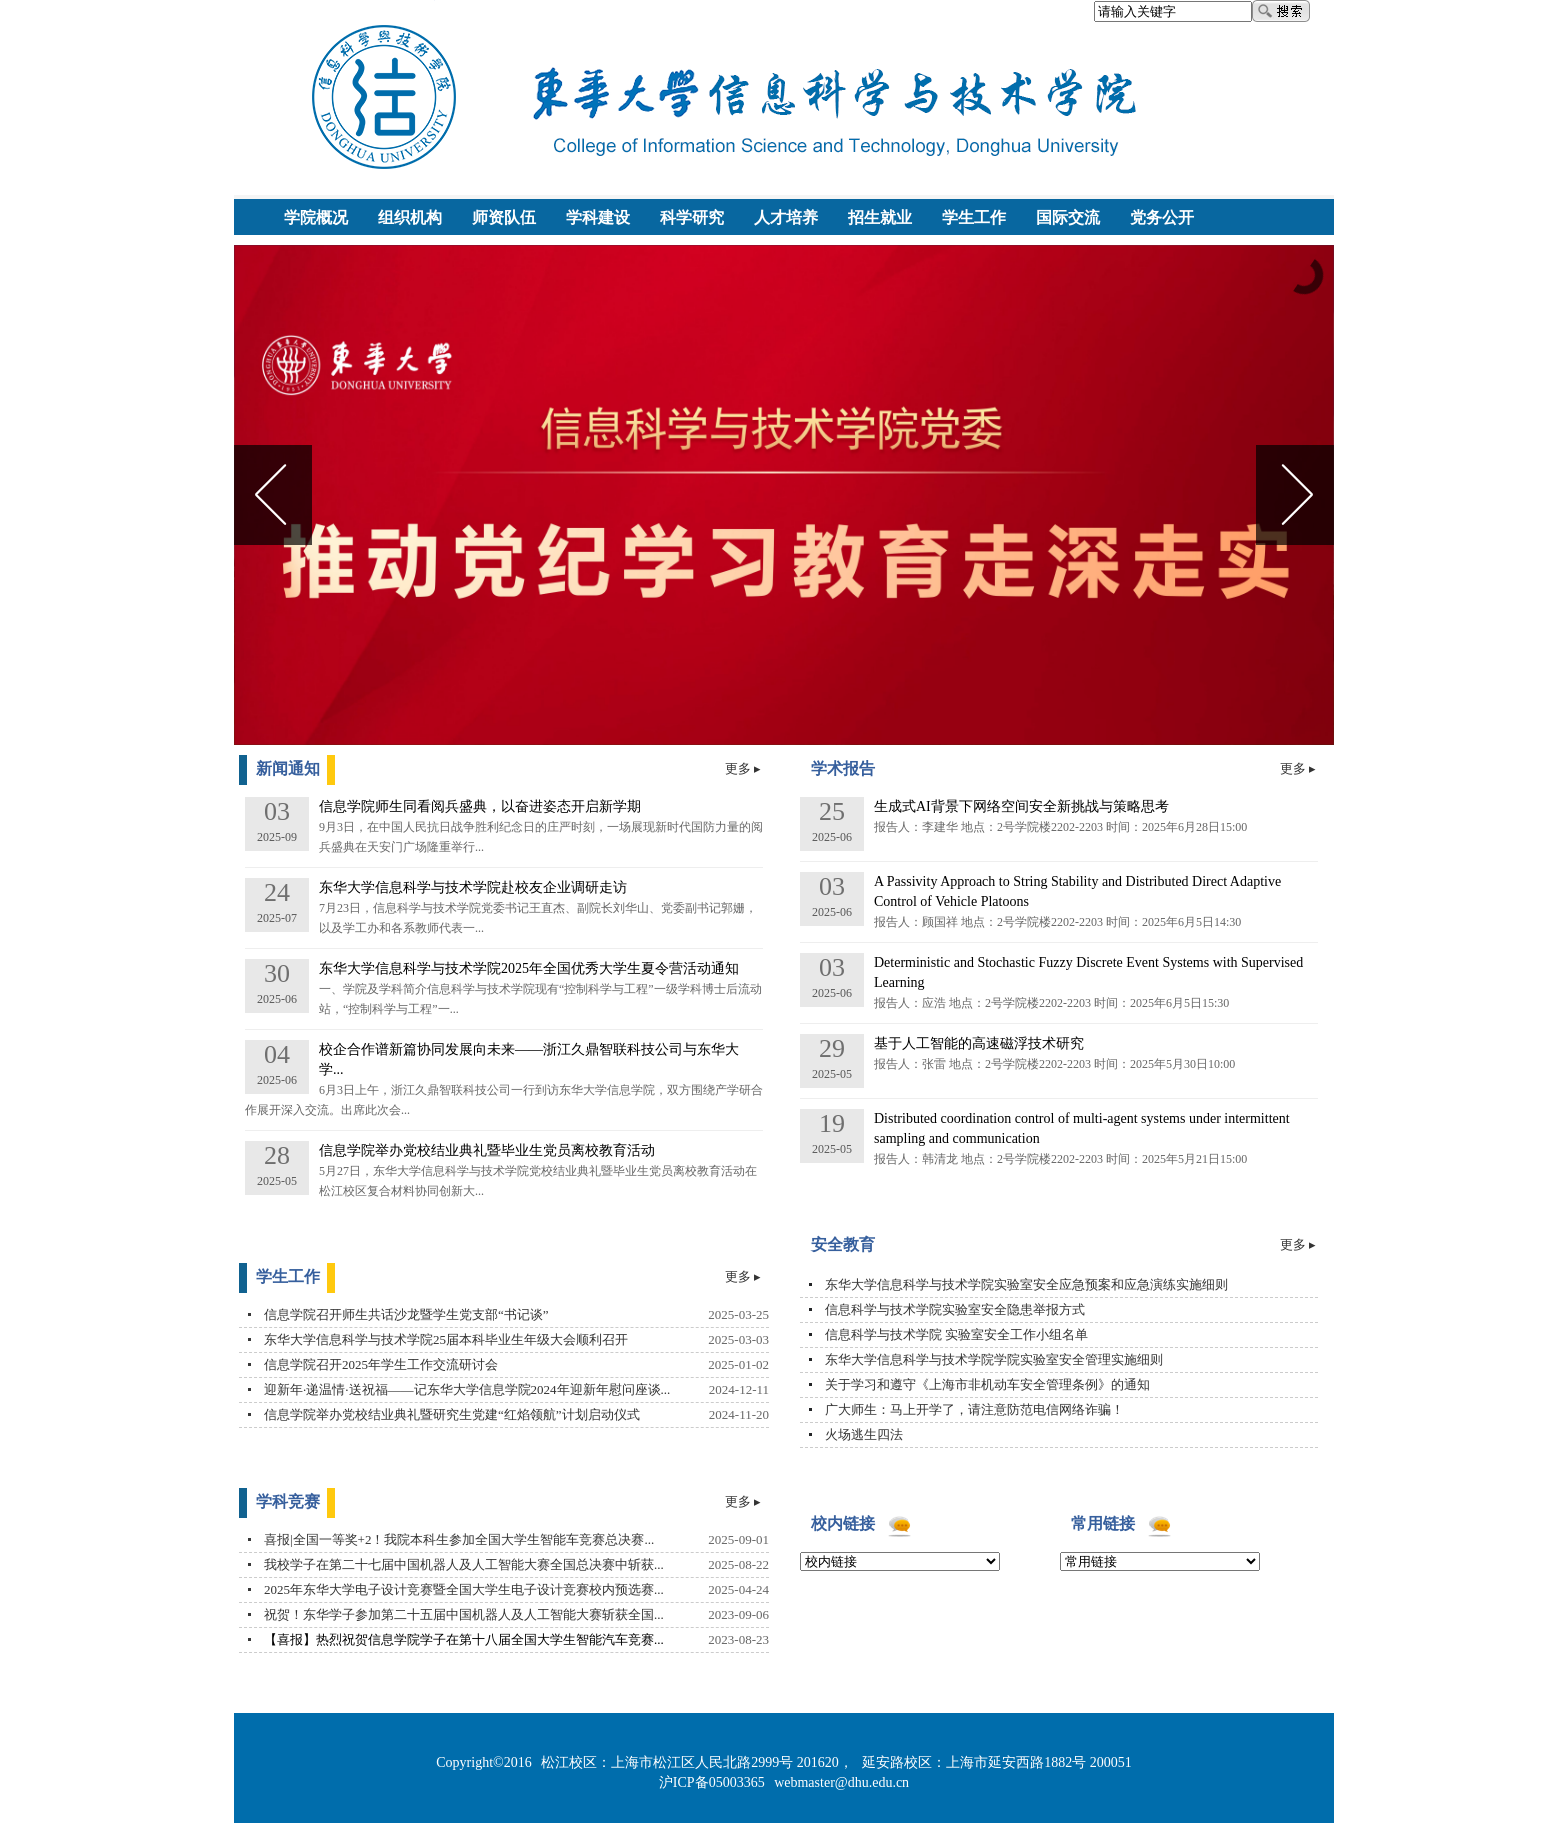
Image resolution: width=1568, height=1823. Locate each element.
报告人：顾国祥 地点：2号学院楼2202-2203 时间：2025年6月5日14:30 (1057, 922)
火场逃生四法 (864, 1434)
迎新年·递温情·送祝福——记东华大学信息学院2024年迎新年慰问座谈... (467, 1389)
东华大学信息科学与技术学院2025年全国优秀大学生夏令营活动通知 (529, 968)
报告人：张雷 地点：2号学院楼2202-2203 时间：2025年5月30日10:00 (1054, 1064)
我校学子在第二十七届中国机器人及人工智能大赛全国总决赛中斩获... (464, 1564)
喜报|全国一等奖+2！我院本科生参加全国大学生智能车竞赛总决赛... (459, 1539)
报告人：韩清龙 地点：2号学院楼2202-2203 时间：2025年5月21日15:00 (1060, 1159)
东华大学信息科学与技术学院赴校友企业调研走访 (473, 887)
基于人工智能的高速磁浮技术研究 (979, 1043)
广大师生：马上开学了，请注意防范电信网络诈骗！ (974, 1409)
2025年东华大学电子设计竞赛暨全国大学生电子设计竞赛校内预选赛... (464, 1589)
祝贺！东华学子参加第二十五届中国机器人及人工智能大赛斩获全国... (464, 1614)
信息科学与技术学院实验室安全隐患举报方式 (955, 1309)
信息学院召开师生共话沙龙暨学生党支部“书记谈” (406, 1314)
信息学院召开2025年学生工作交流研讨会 (381, 1364)
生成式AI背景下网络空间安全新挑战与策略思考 (1021, 806)
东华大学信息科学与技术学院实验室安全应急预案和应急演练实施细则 (1026, 1284)
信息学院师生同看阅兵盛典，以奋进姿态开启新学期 (480, 806)
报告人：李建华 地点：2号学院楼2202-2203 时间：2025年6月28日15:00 (1060, 827)
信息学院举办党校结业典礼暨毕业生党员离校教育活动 (487, 1150)
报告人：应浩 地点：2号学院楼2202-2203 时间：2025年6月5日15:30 (1051, 1003)
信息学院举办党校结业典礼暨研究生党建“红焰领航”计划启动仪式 (452, 1414)
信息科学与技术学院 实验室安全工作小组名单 (956, 1334)
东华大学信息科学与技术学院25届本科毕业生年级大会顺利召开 (446, 1339)
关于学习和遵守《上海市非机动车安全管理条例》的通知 (987, 1384)
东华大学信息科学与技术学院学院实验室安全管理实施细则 (994, 1359)
